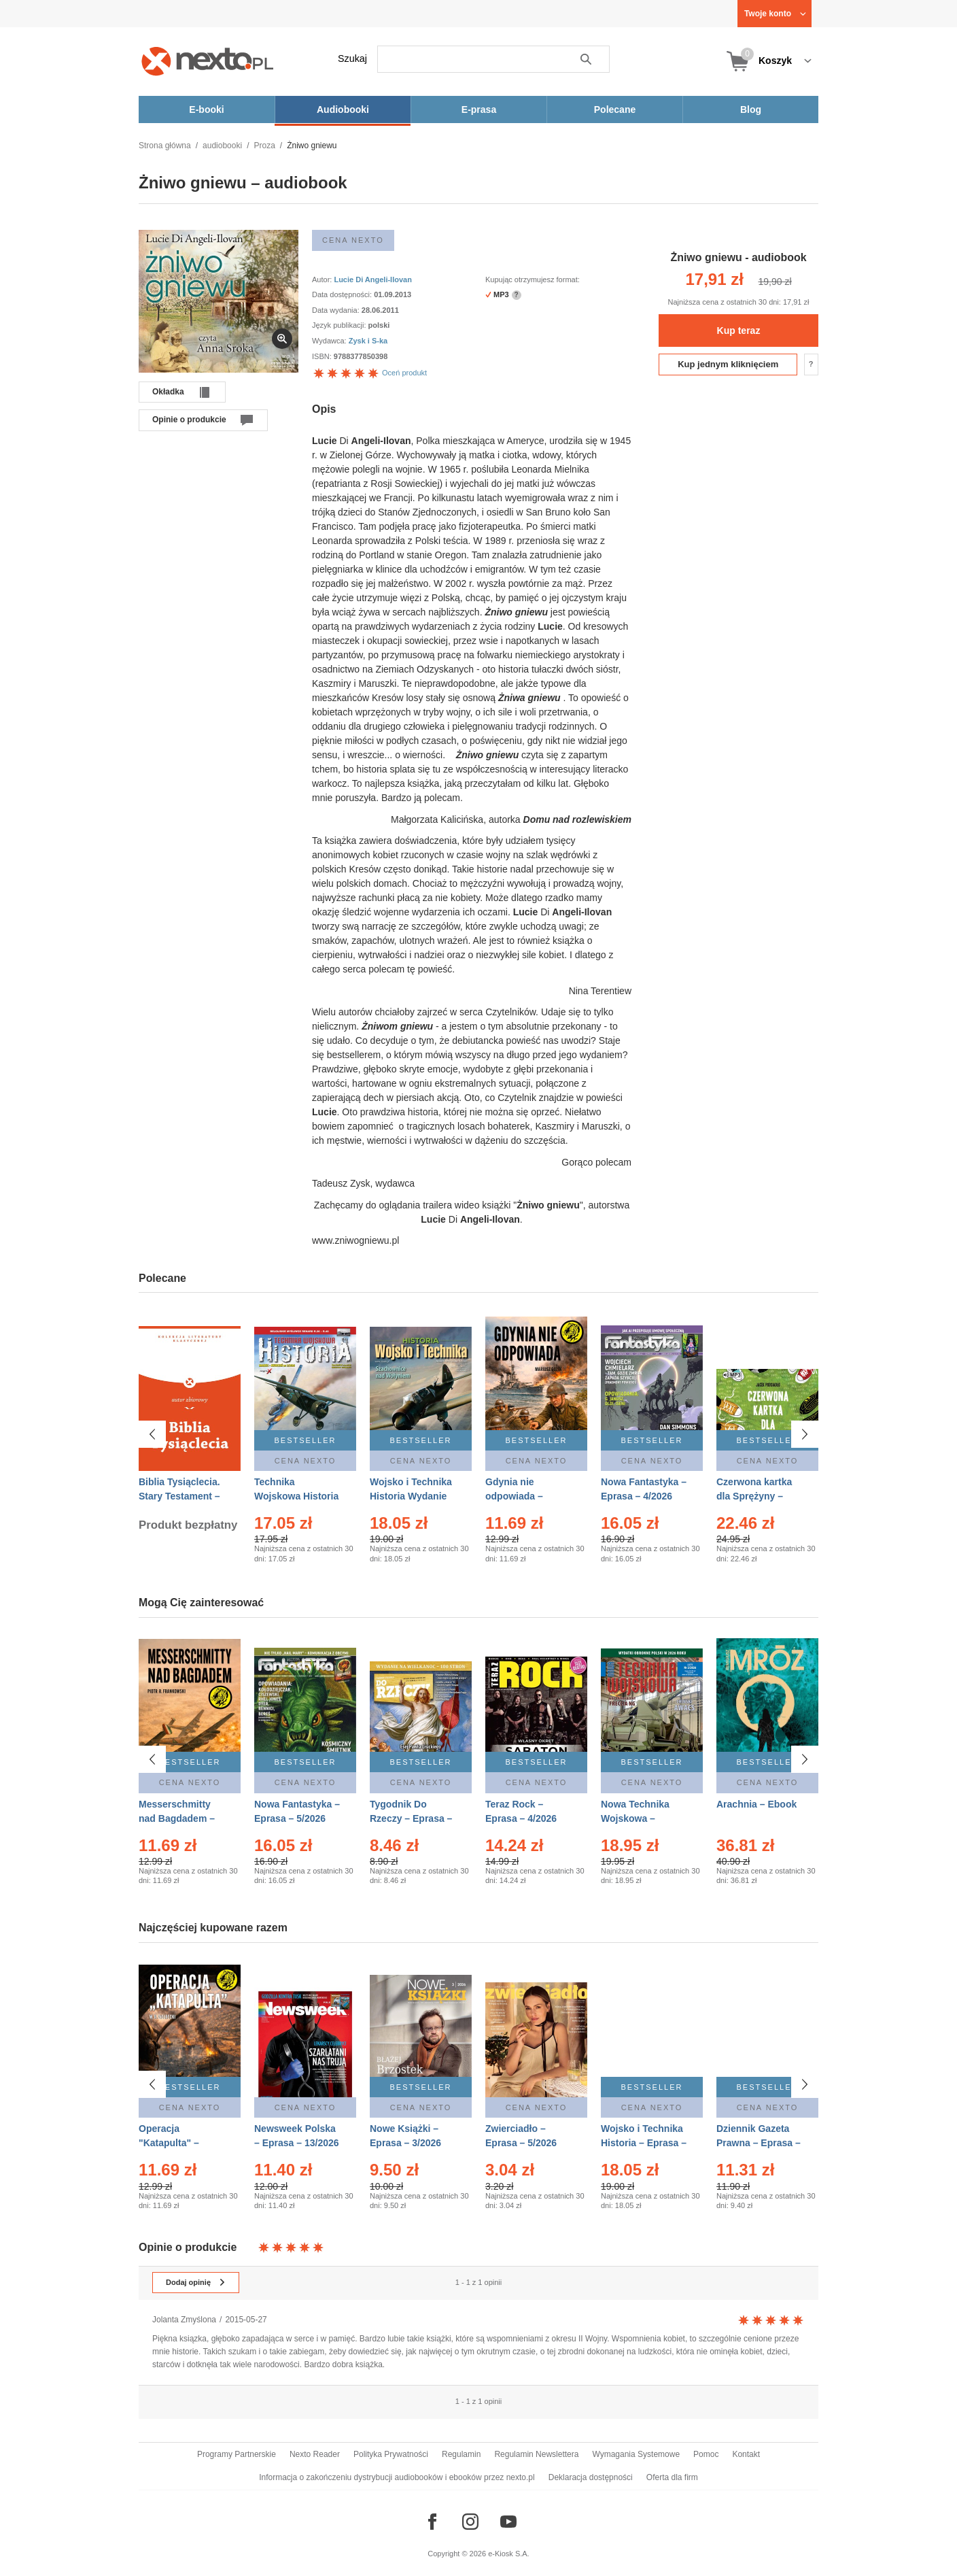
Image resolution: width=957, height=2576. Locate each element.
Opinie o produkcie (189, 419)
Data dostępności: (343, 294)
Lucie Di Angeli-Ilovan (373, 279)
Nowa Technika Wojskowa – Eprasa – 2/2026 (636, 1811)
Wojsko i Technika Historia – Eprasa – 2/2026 (643, 2136)
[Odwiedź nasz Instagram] (470, 2521)
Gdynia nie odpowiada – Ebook (514, 1496)
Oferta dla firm (672, 2477)
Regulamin (461, 2454)
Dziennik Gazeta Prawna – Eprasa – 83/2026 (758, 2136)
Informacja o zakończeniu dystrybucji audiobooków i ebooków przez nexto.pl (397, 2477)
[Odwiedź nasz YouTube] (508, 2521)
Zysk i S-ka (368, 341)
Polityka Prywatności (390, 2454)
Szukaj (352, 58)
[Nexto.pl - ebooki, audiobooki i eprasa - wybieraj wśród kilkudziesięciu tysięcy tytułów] (208, 61)
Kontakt (746, 2454)
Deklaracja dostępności (591, 2477)
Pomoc (705, 2454)
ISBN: (323, 356)
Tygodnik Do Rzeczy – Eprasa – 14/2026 (411, 1811)
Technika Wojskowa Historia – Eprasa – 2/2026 (296, 1496)
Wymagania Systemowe (636, 2454)
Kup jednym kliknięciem (728, 364)
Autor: (323, 279)
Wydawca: (330, 341)
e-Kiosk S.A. (508, 2553)
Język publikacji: (340, 325)
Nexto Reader (315, 2454)
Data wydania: (337, 310)
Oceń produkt (369, 373)
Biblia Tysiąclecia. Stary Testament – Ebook (179, 1496)
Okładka (168, 391)
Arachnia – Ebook (756, 1797)
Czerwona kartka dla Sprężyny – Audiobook (754, 1496)
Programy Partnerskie (236, 2454)
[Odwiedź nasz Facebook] (432, 2521)
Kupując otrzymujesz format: (532, 279)
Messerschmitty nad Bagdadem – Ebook (177, 1811)
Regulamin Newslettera (536, 2454)
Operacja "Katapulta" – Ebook (169, 2136)
